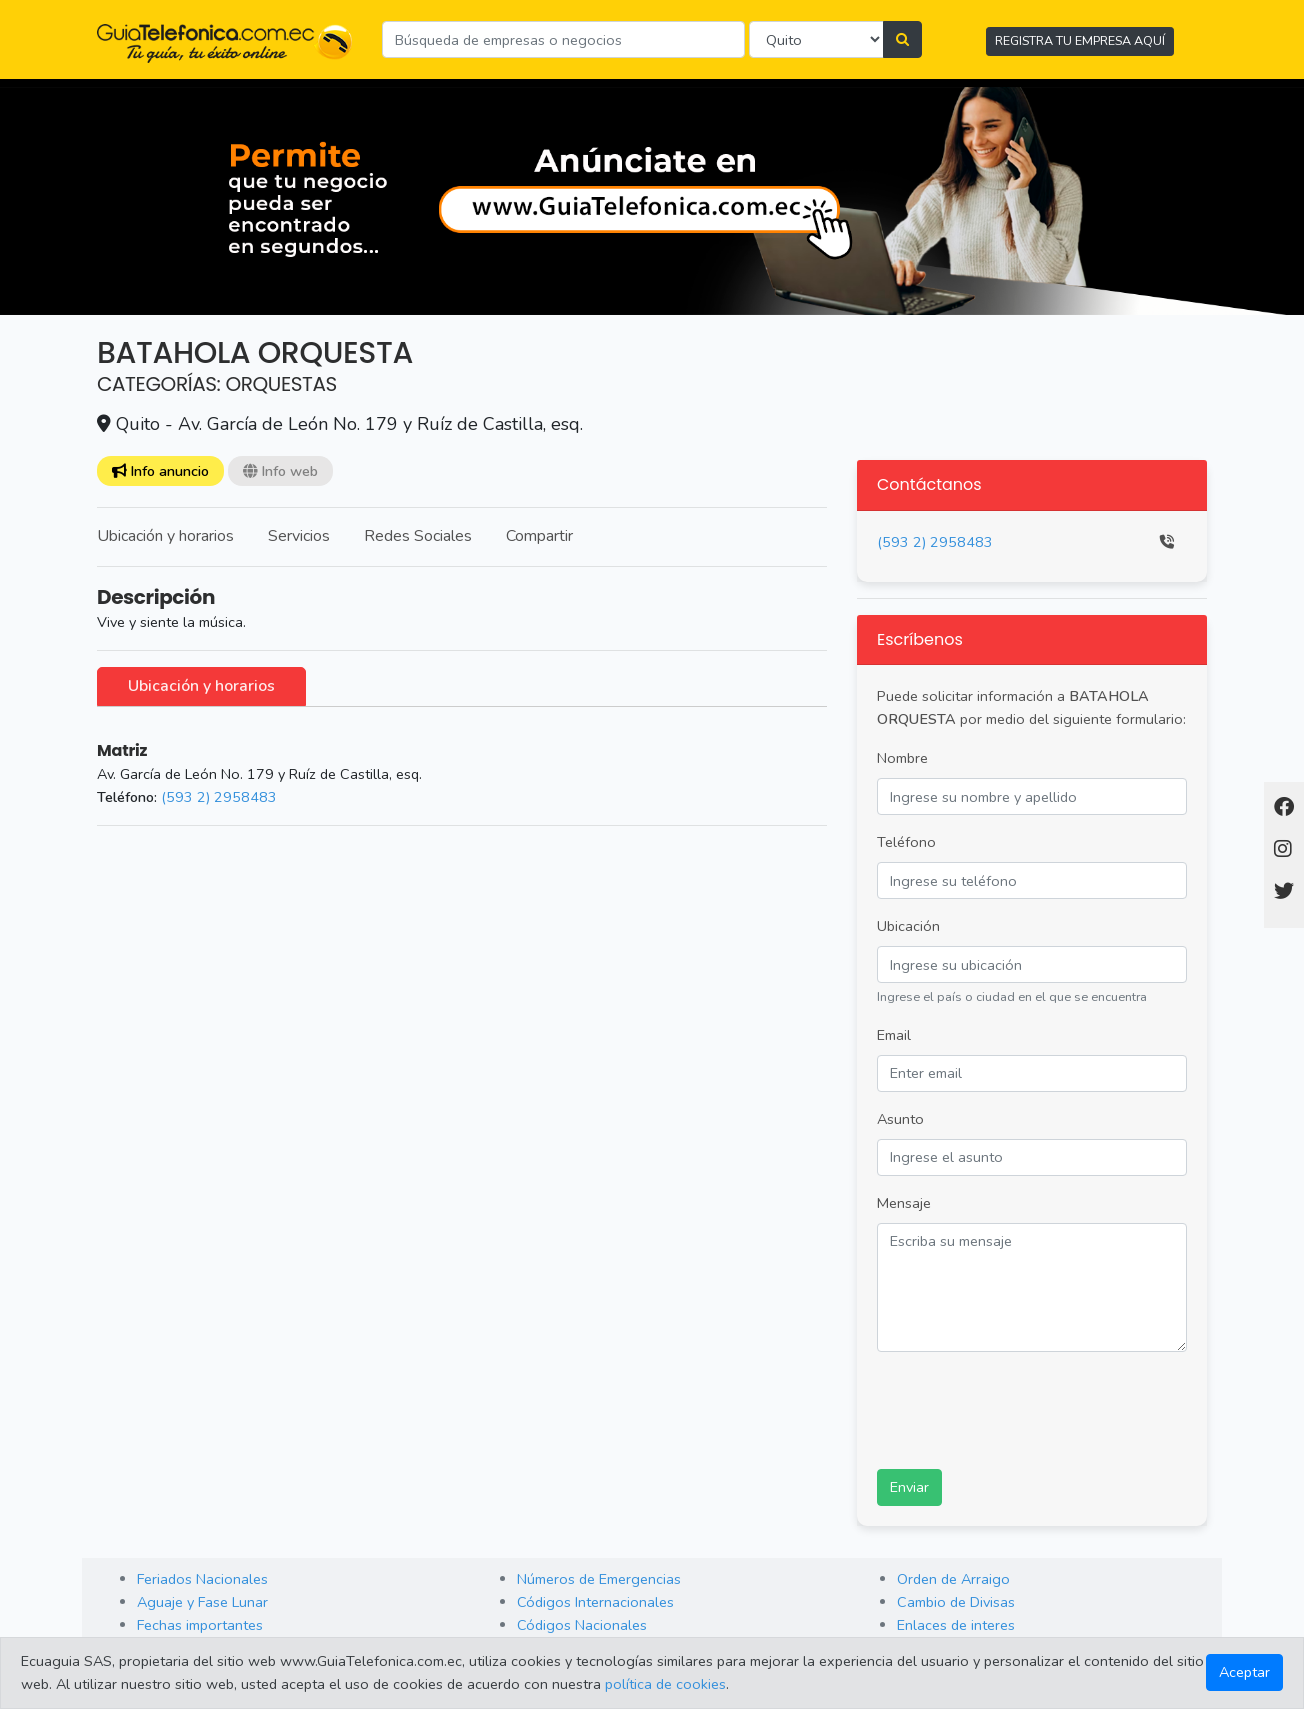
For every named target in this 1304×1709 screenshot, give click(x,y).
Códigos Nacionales (582, 1625)
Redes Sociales (418, 536)
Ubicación (908, 926)
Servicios (299, 536)
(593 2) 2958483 (219, 797)
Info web (280, 471)
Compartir (539, 536)
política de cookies (665, 1684)
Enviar (909, 1487)
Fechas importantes (200, 1625)
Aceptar (1244, 1672)
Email (894, 1035)
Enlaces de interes (956, 1625)
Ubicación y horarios (165, 536)
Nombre (902, 758)
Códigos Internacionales (595, 1602)
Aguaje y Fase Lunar (202, 1602)
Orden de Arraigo (953, 1579)
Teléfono (906, 842)
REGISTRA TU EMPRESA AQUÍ (1080, 40)
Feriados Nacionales (202, 1579)
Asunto (900, 1119)
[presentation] (1029, 1407)
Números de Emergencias (599, 1579)
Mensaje (904, 1203)
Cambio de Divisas (956, 1602)
